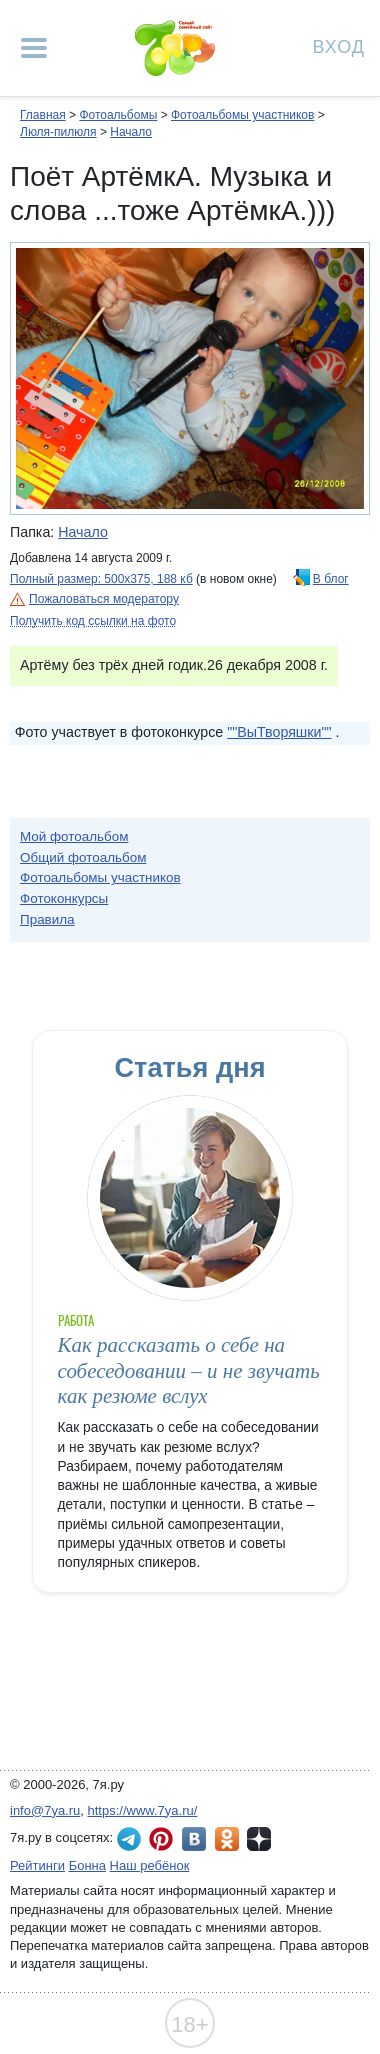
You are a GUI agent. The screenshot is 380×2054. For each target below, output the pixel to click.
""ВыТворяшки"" (279, 732)
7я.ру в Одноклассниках (227, 1839)
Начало (131, 132)
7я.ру (259, 1839)
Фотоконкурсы (64, 898)
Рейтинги (37, 1865)
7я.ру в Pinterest (161, 1839)
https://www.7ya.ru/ (143, 1810)
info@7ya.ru (45, 1810)
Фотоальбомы (118, 115)
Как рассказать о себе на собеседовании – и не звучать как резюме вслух (189, 1370)
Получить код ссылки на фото (93, 621)
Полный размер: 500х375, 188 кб (101, 579)
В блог (331, 579)
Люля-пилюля (58, 132)
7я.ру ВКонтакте (194, 1839)
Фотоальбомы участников (242, 115)
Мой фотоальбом (74, 836)
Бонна (87, 1865)
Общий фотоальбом (83, 857)
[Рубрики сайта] (34, 48)
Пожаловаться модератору (104, 599)
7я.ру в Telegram (129, 1839)
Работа (76, 1320)
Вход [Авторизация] (339, 45)
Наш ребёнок (150, 1865)
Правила (47, 919)
